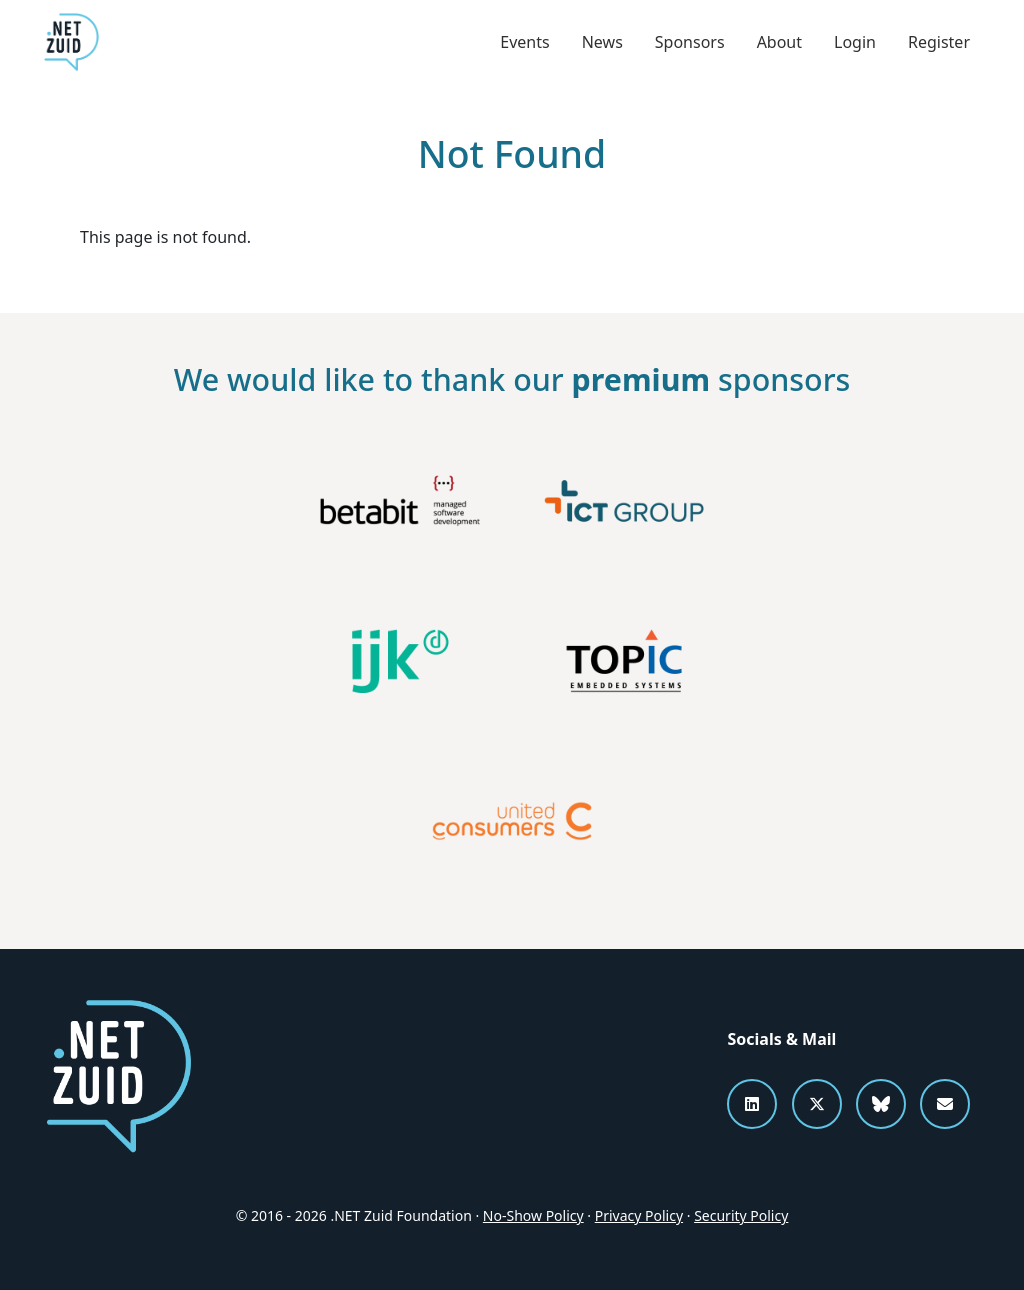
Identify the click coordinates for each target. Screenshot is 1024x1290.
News (602, 42)
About (779, 42)
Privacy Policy (639, 1215)
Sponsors (690, 42)
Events (524, 42)
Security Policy (741, 1215)
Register (939, 42)
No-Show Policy (533, 1215)
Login (855, 42)
